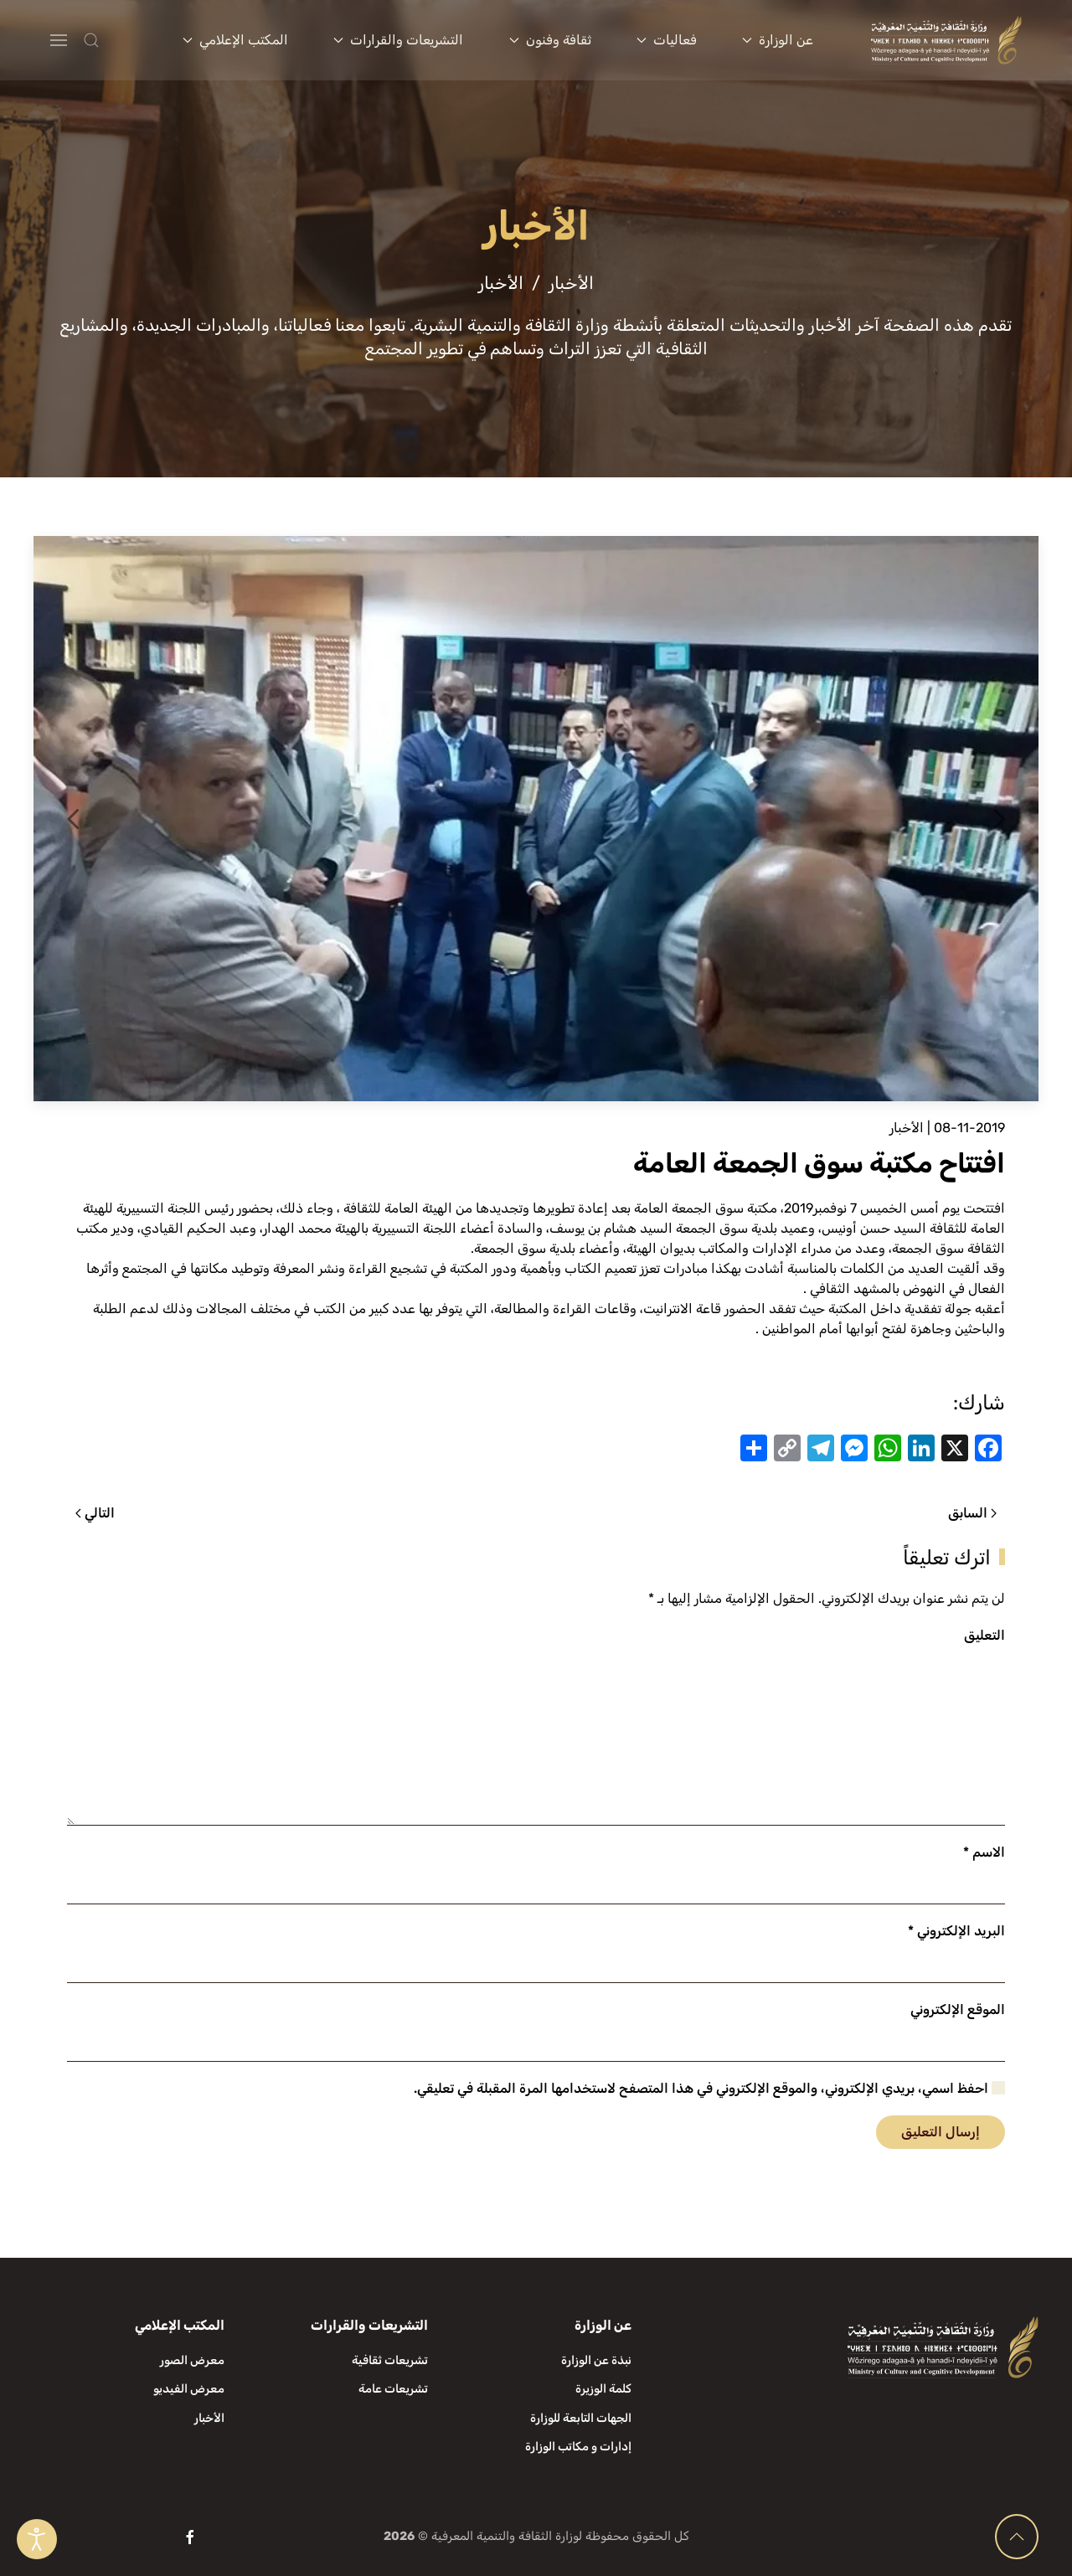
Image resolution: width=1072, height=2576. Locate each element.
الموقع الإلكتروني (957, 2009)
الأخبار (906, 1128)
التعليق (984, 1635)
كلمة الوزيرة (603, 2389)
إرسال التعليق (940, 2132)
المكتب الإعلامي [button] (235, 40)
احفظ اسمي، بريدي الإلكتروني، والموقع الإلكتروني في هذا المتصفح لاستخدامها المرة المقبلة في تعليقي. (709, 2088)
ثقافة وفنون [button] (550, 40)
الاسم (984, 1852)
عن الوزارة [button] (777, 40)
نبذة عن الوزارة (596, 2360)
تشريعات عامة (393, 2389)
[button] (124, 40)
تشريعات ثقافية (390, 2360)
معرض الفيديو (188, 2389)
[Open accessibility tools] (37, 2539)
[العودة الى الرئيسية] (946, 40)
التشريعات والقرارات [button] (398, 40)
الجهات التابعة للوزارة (580, 2418)
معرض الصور (192, 2360)
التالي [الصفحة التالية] (95, 1513)
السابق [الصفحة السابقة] (972, 1513)
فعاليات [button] (666, 40)
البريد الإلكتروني (956, 1931)
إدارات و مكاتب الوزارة (578, 2446)
